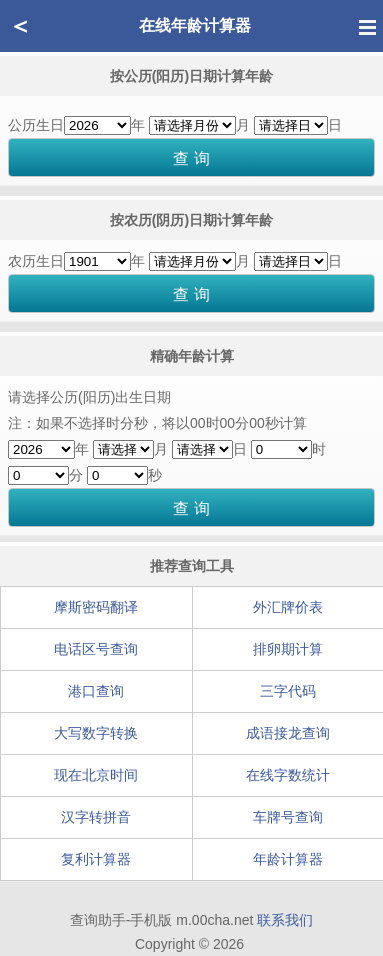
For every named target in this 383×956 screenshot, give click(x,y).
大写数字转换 (96, 733)
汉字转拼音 (96, 817)
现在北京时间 (96, 775)
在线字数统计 (288, 775)
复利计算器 (96, 859)
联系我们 (285, 920)
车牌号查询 (288, 817)
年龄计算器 (288, 859)
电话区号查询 (96, 649)
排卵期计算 (288, 649)
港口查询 (96, 691)
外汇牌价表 (288, 607)
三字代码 (288, 691)
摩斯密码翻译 (96, 607)
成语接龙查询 (288, 733)
